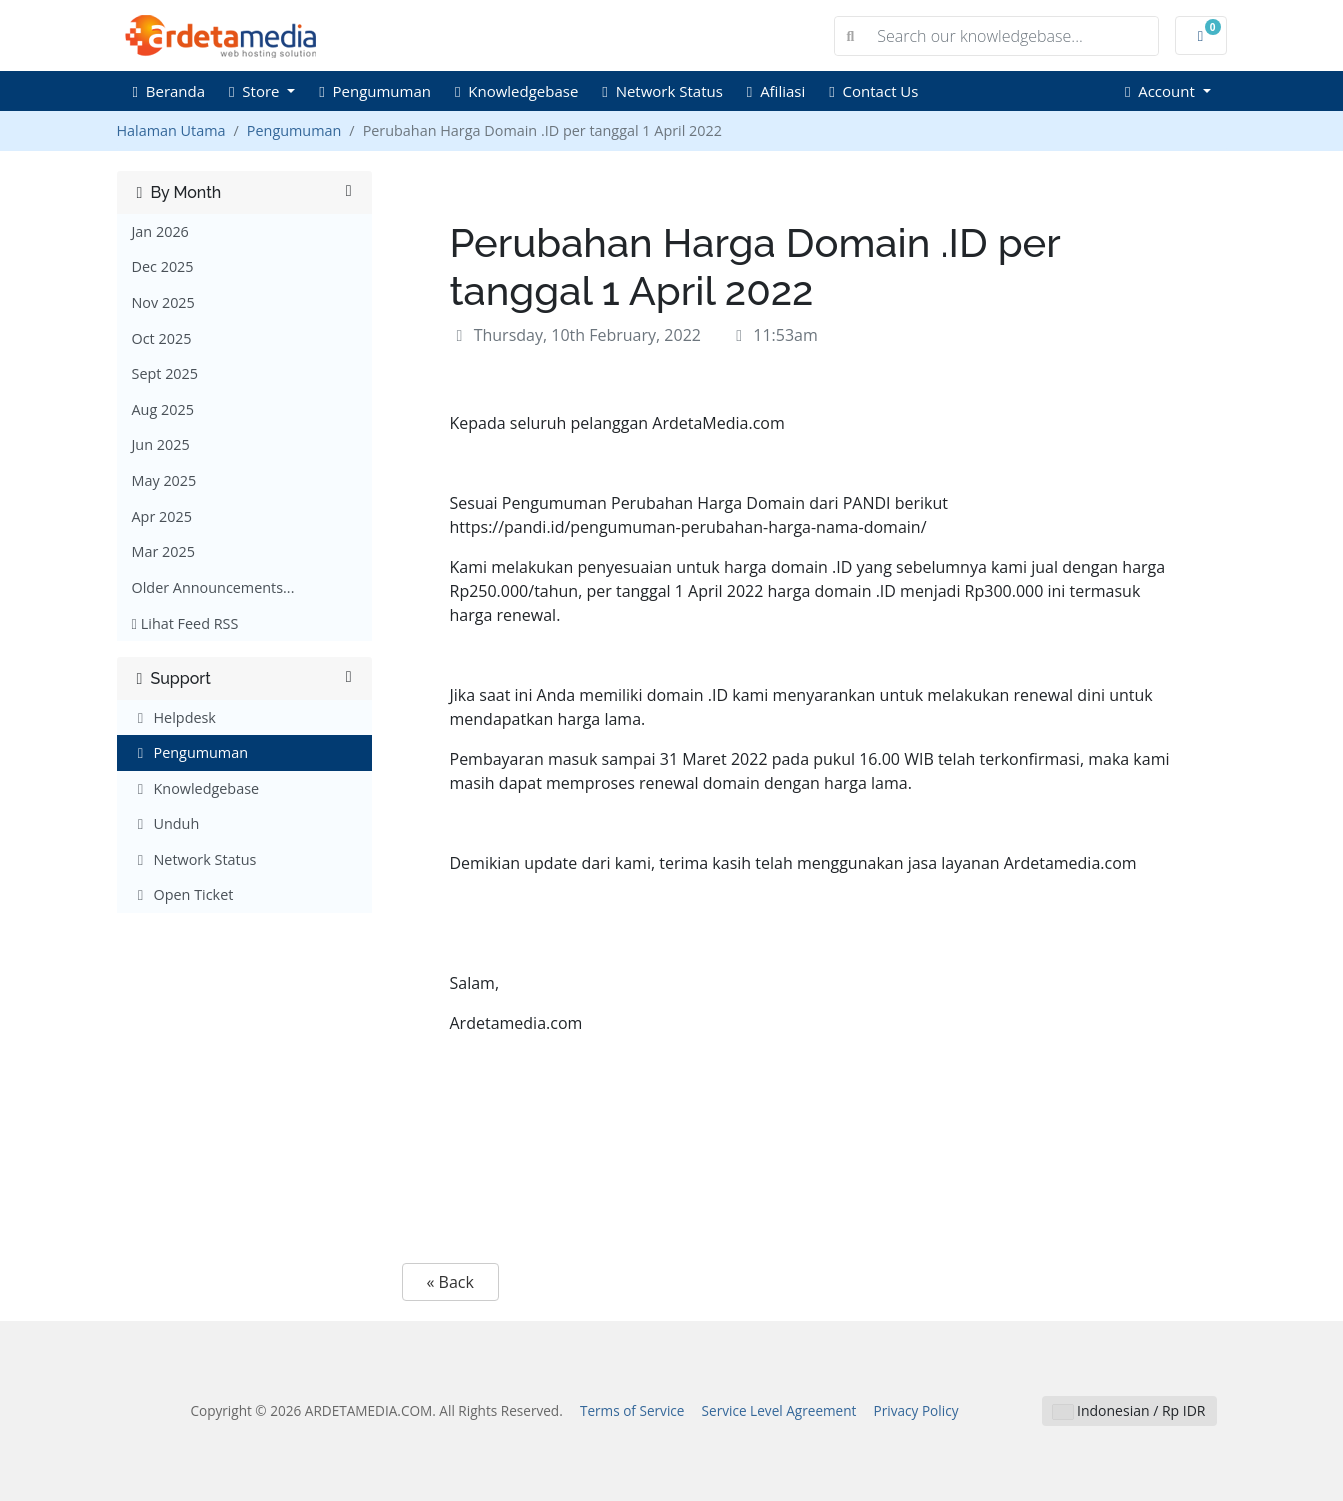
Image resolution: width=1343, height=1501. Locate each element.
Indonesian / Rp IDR (1129, 1410)
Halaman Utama (171, 130)
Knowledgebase (516, 91)
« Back (450, 1282)
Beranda (169, 91)
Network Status (662, 91)
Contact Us (873, 91)
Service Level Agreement (779, 1410)
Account (1162, 91)
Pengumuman (375, 91)
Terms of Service (632, 1410)
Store (256, 91)
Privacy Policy (916, 1410)
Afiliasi (776, 91)
